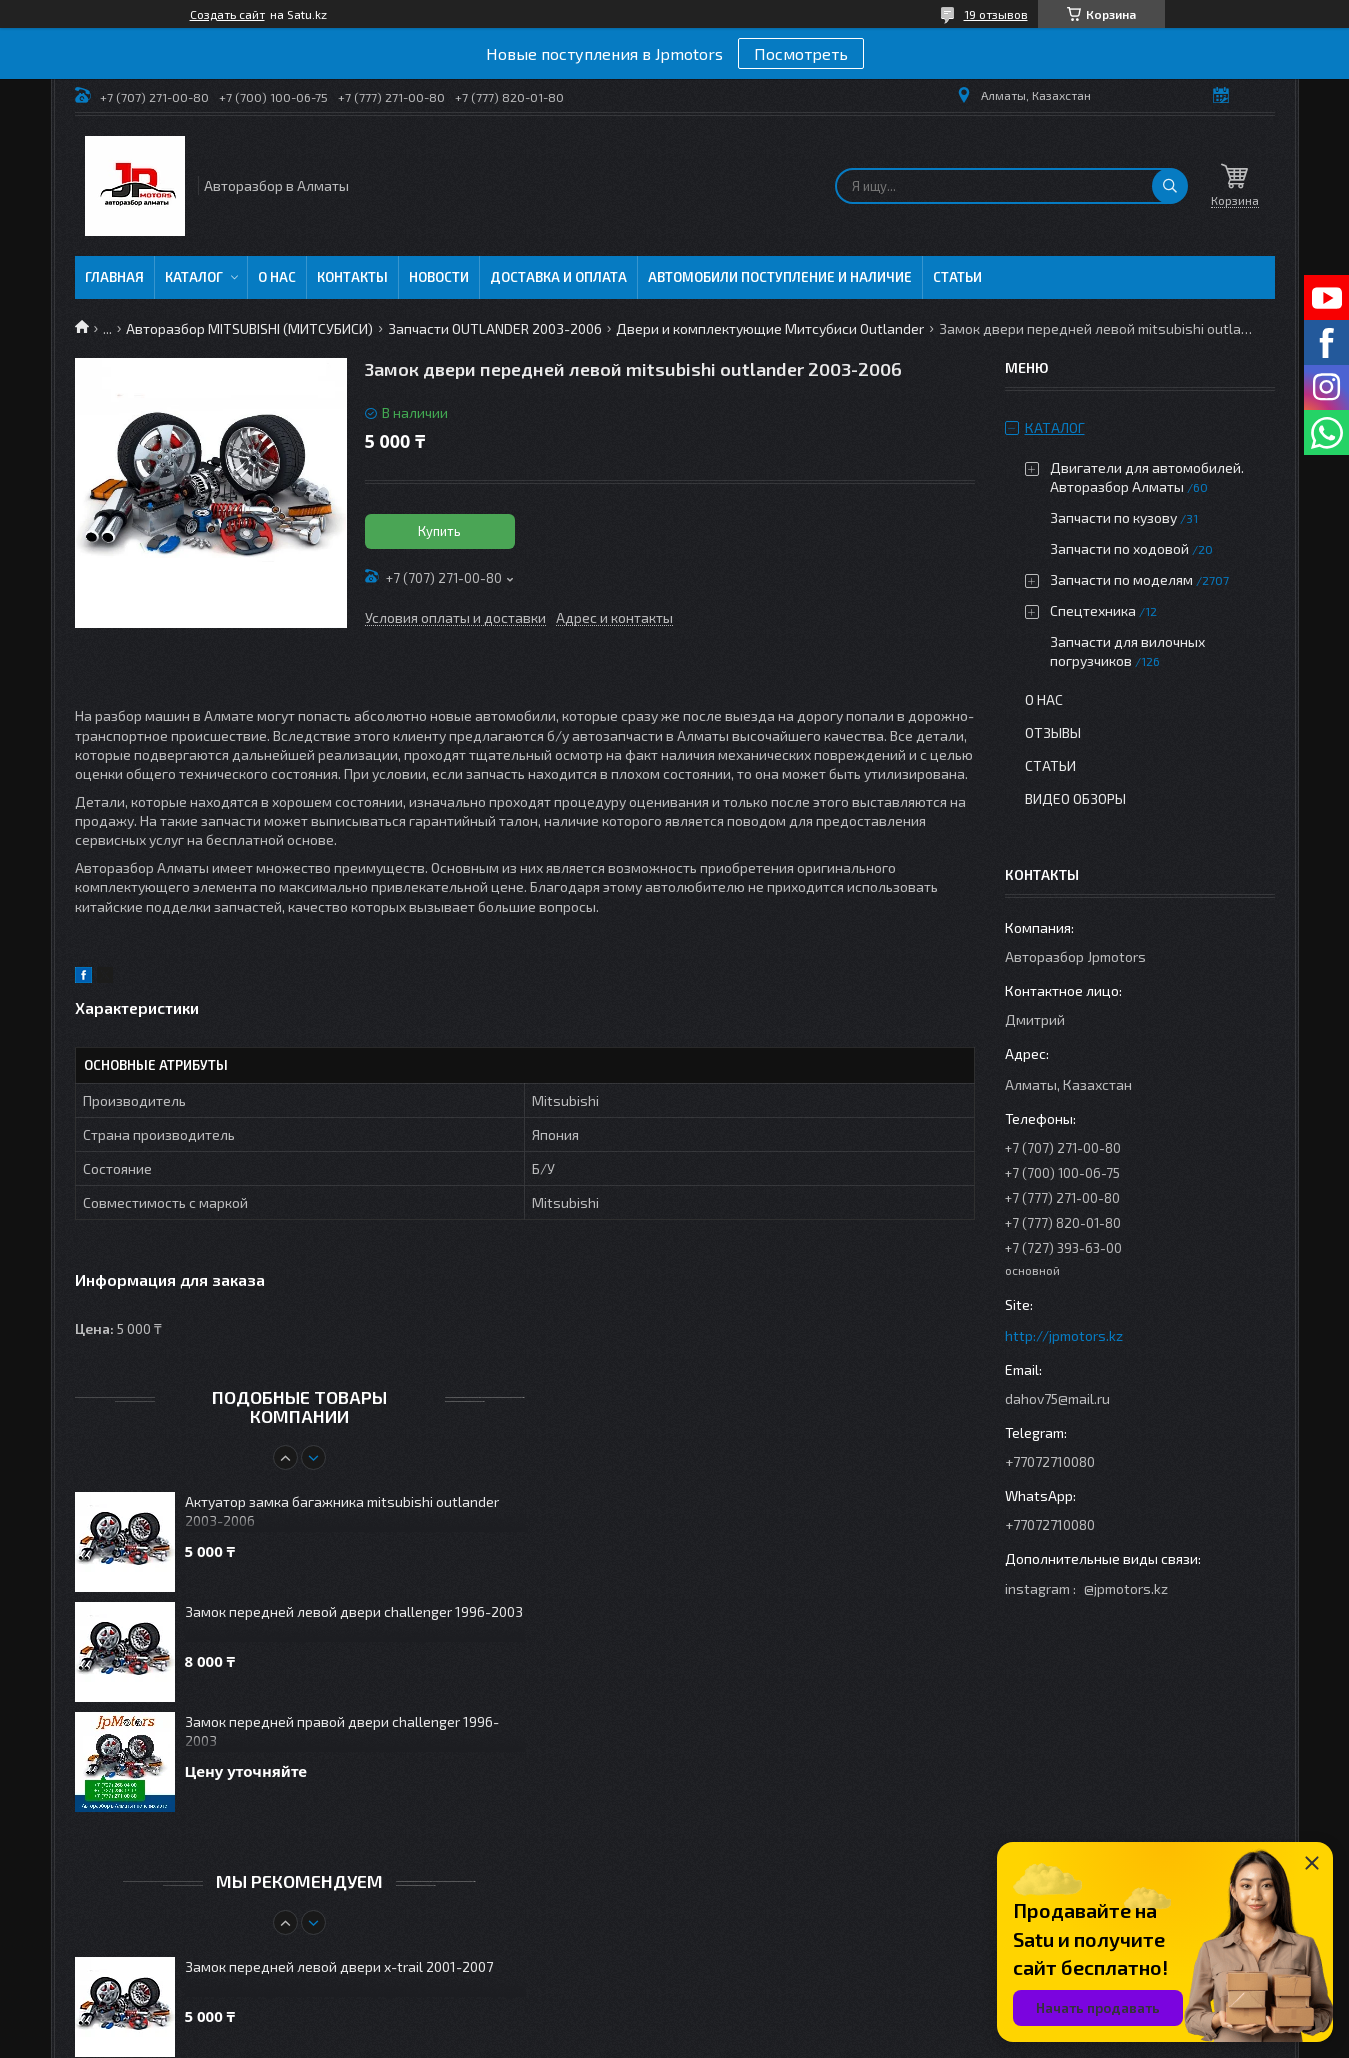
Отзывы (1053, 732)
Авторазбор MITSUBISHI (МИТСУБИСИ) (249, 328)
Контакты (352, 277)
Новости (439, 277)
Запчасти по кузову (1113, 517)
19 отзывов (996, 14)
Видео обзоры (1075, 798)
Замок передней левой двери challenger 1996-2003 (354, 1611)
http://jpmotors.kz (1064, 1335)
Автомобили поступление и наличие (780, 277)
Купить (439, 531)
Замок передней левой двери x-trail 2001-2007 (339, 1966)
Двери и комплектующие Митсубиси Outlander (770, 328)
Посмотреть (801, 53)
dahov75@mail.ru (1057, 1398)
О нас (277, 277)
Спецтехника (1093, 610)
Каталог (194, 277)
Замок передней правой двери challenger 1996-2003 (342, 1731)
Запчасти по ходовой (1119, 548)
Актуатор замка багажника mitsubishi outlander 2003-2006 (342, 1511)
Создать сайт (227, 14)
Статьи (957, 277)
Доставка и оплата (558, 277)
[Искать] (1170, 186)
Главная (114, 277)
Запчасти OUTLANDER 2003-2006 (495, 328)
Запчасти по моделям (1121, 579)
